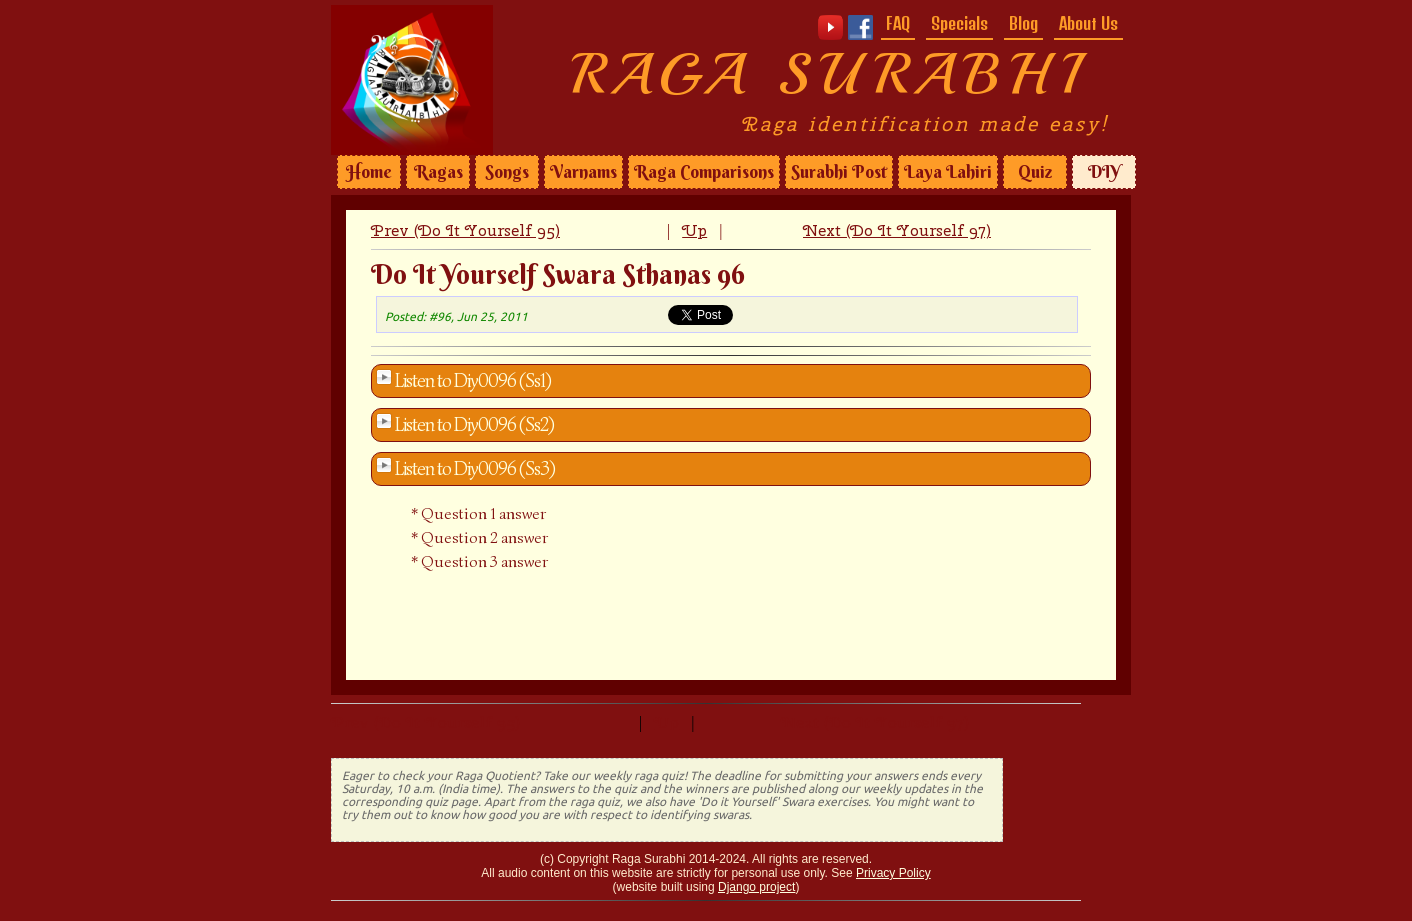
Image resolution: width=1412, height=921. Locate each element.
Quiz (1035, 172)
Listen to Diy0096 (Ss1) (473, 381)
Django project (756, 887)
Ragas (438, 172)
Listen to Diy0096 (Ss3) (475, 469)
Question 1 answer (483, 514)
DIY (1104, 172)
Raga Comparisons (704, 172)
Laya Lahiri (948, 172)
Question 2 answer (484, 538)
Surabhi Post (839, 172)
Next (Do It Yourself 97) (897, 230)
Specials (959, 23)
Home (369, 172)
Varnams (583, 172)
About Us (1088, 23)
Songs (507, 172)
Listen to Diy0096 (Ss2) (474, 425)
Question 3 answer (484, 562)
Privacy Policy (893, 873)
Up (694, 230)
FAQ (898, 23)
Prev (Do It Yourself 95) (465, 230)
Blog (1023, 23)
